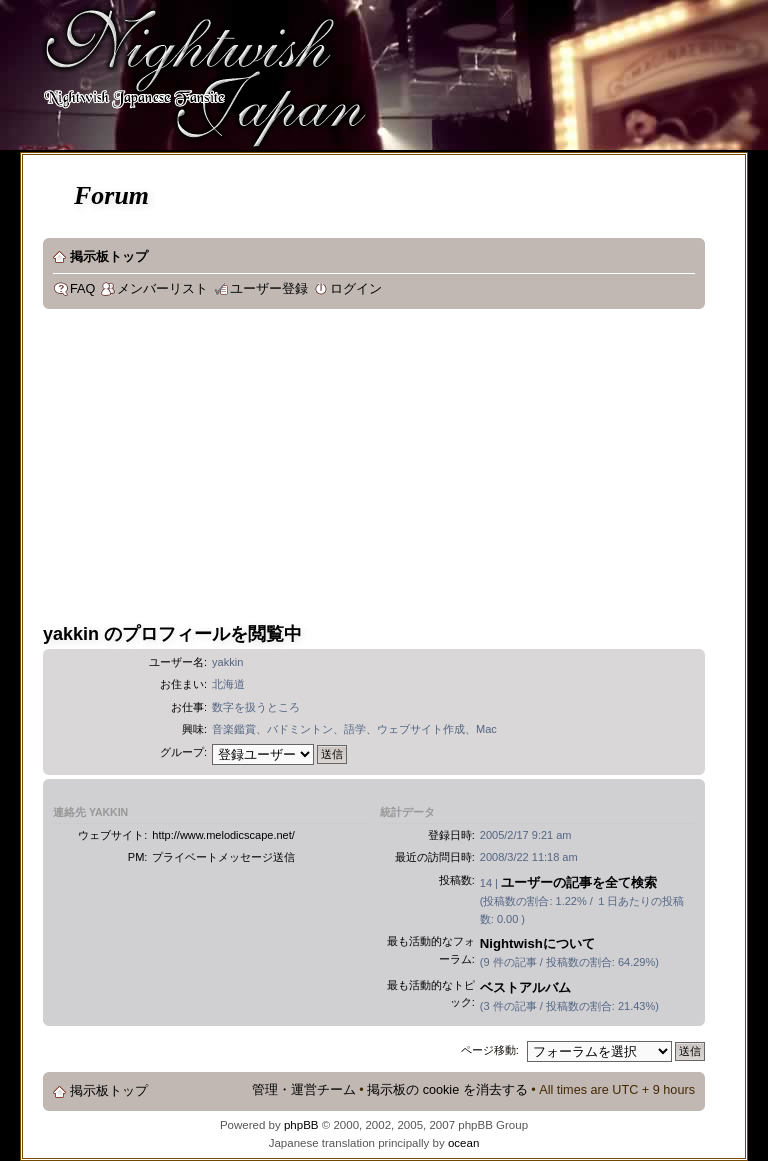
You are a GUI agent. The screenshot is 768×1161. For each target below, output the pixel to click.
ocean (463, 1143)
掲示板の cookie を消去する (447, 1090)
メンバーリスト (162, 289)
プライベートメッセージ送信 (223, 857)
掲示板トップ (109, 257)
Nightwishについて (537, 943)
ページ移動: (490, 1050)
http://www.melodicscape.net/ (223, 835)
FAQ (82, 289)
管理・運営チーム (304, 1090)
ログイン (356, 289)
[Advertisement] (396, 469)
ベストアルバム (525, 987)
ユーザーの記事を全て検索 (579, 882)
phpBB (301, 1125)
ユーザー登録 (269, 289)
